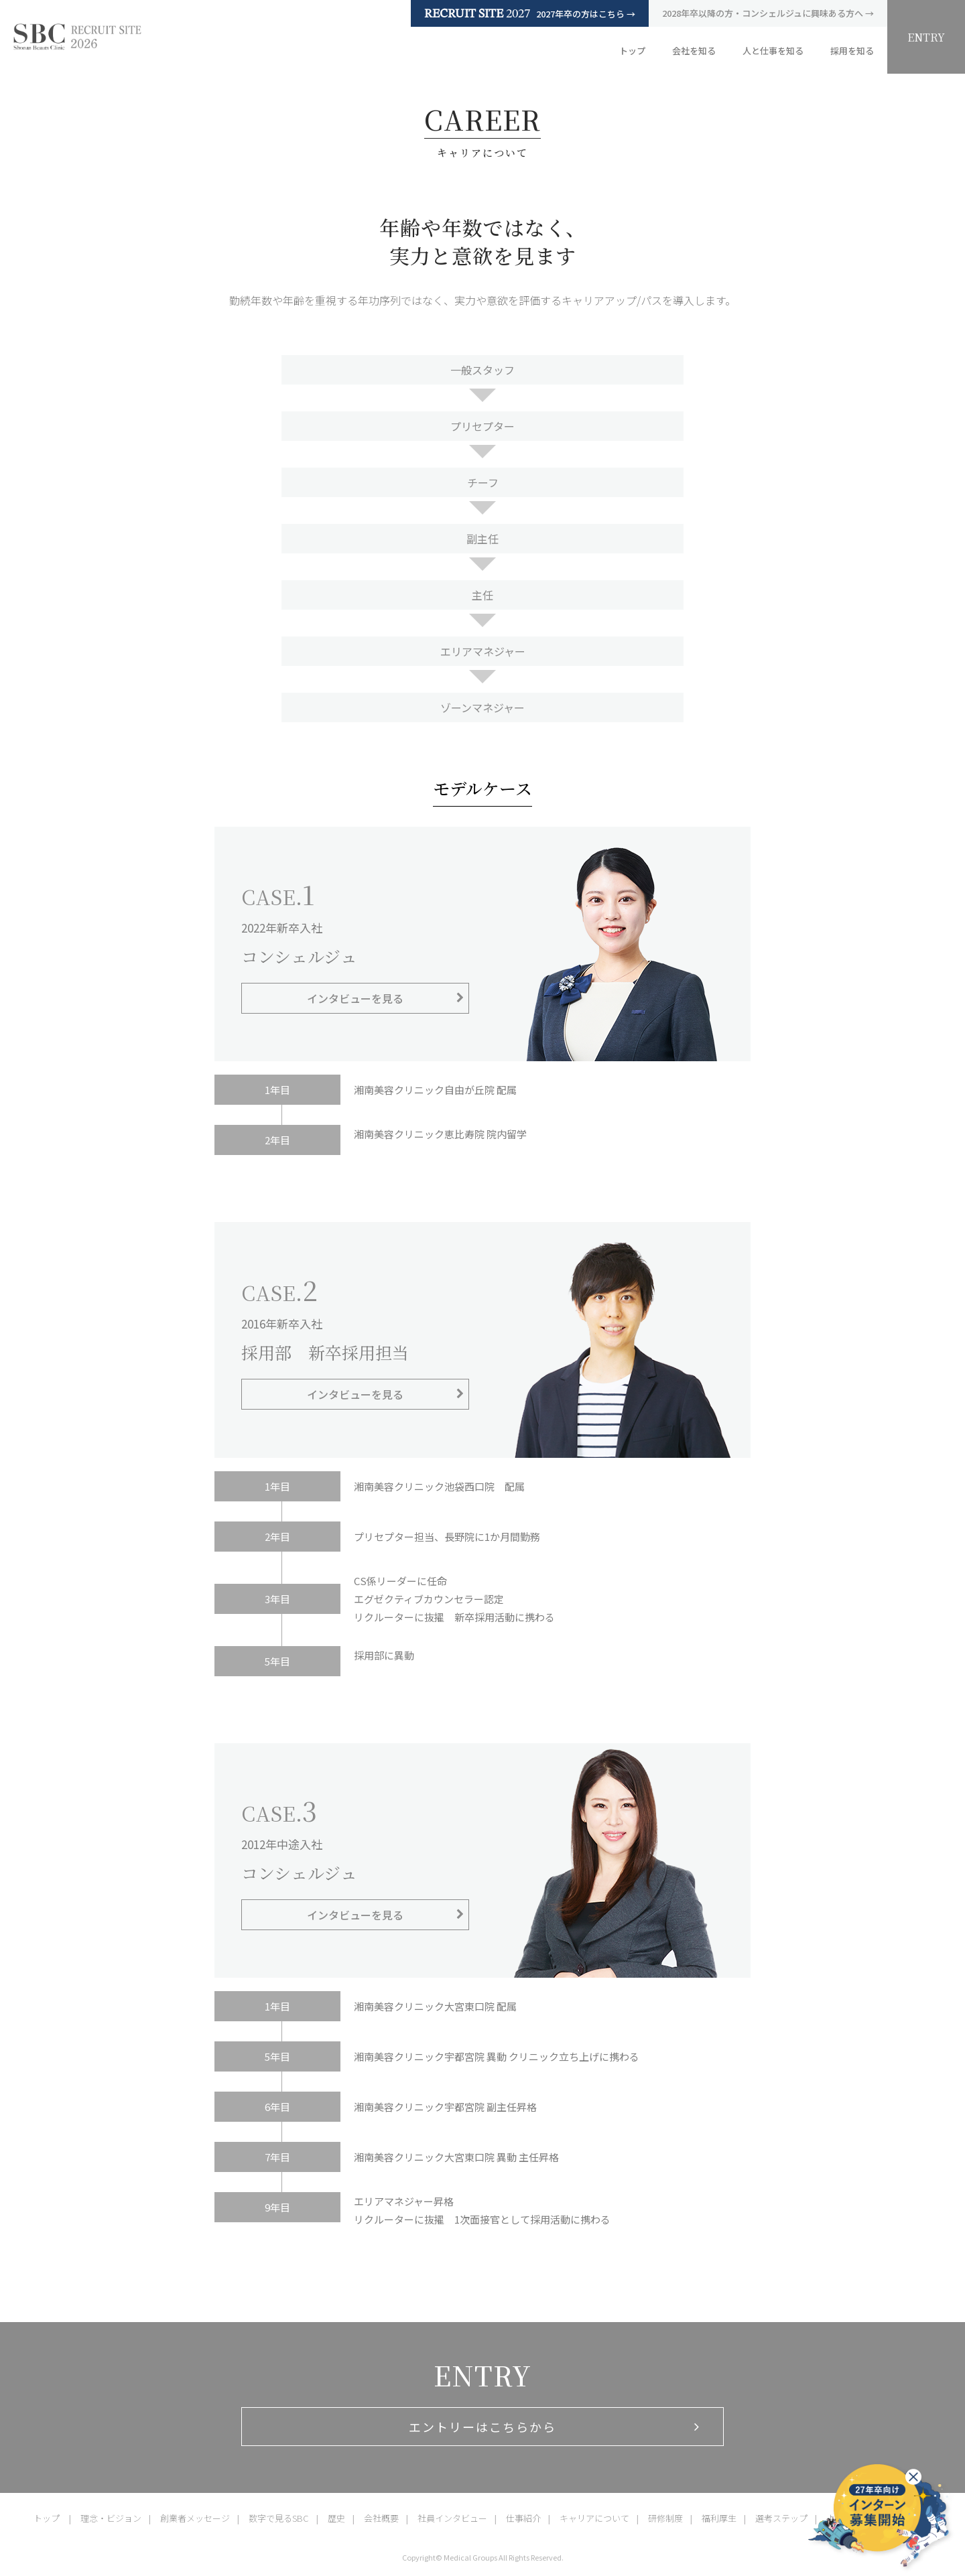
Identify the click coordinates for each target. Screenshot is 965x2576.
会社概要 (381, 2518)
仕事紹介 (523, 2518)
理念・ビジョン (110, 2518)
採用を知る (852, 50)
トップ (632, 50)
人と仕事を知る (773, 50)
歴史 (336, 2518)
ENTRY (926, 37)
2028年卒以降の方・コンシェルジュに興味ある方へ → (768, 13)
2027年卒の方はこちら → (529, 13)
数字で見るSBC (279, 2518)
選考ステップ (781, 2518)
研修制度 (665, 2518)
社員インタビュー (452, 2518)
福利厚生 (719, 2518)
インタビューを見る (355, 998)
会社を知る (694, 50)
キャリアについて (594, 2518)
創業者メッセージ (195, 2518)
